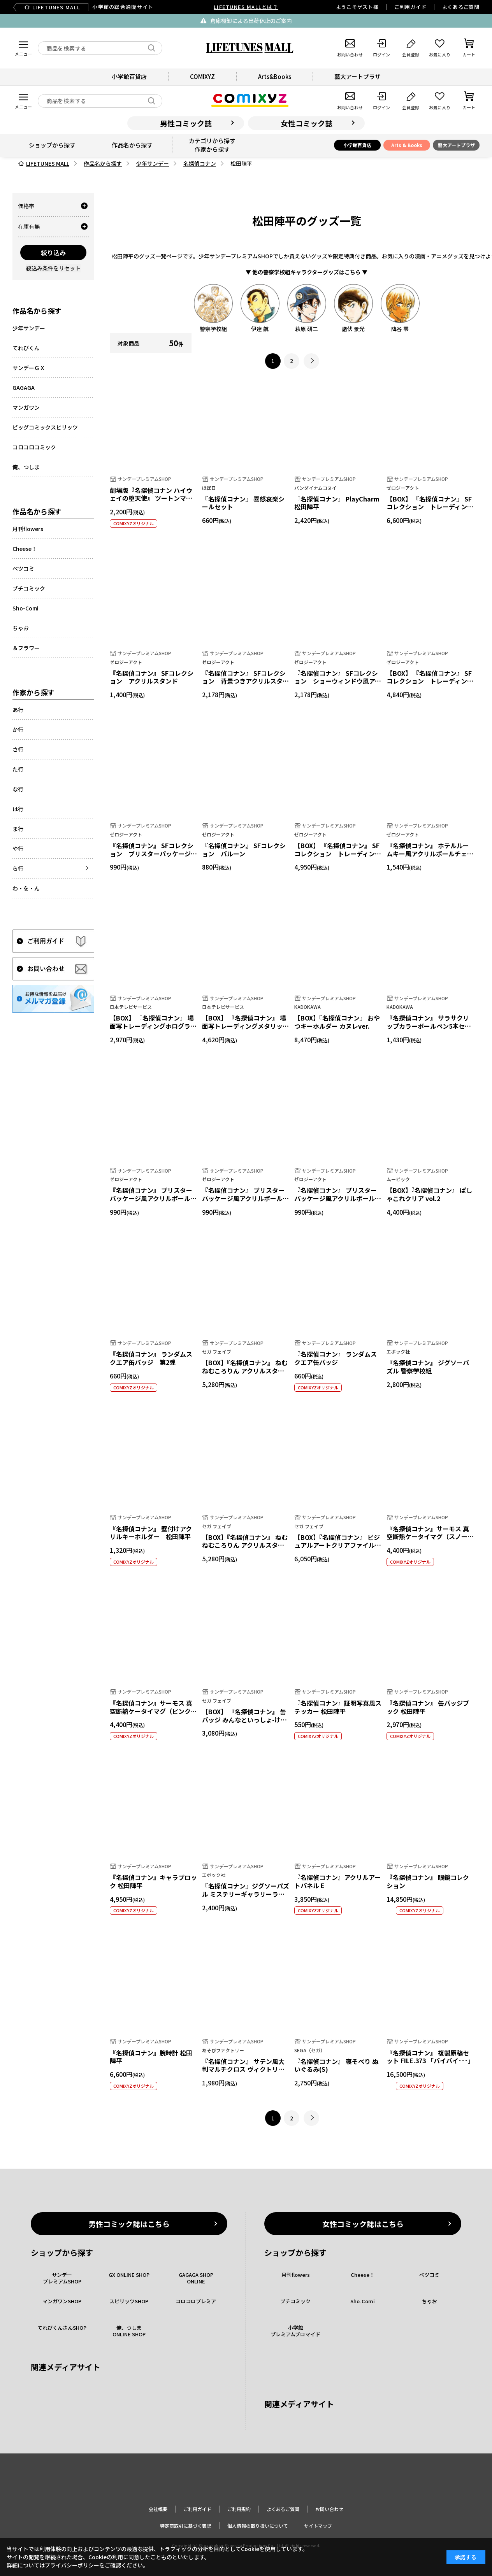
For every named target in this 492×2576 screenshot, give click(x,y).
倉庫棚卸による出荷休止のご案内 (251, 21)
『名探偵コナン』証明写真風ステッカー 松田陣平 (337, 1707)
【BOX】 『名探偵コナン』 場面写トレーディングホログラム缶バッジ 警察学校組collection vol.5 (153, 1030)
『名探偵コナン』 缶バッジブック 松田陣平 (428, 1707)
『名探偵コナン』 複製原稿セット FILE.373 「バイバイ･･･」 (430, 2057)
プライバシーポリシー (72, 2565)
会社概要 (158, 2509)
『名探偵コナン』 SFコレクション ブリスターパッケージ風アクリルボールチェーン (153, 853)
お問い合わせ (329, 2509)
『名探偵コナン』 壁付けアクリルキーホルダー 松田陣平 (151, 1532)
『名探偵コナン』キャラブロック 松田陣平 (153, 1881)
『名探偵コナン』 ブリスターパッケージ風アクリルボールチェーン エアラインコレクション (245, 1202)
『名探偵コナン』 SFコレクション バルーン (244, 849)
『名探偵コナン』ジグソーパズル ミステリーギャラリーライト (245, 1894)
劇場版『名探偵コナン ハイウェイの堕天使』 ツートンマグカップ (151, 498)
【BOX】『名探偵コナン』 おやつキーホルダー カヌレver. (337, 1022)
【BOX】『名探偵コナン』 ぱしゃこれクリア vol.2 (429, 1194)
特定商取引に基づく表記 (185, 2525)
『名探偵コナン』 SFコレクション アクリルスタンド (151, 677)
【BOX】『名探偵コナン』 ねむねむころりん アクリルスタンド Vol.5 (245, 1371)
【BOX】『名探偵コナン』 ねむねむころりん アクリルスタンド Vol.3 (245, 1545)
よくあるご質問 (461, 7)
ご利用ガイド (410, 7)
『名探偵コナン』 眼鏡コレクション (428, 1881)
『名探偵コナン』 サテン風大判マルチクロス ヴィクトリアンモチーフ (243, 2069)
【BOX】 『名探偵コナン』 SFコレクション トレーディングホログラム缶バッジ (430, 681)
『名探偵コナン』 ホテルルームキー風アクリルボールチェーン (430, 853)
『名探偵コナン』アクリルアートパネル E (337, 1881)
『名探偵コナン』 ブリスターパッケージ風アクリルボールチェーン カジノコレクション (153, 1198)
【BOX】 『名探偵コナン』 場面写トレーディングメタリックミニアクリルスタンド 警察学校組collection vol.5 (245, 1030)
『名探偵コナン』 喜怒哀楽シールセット (243, 503)
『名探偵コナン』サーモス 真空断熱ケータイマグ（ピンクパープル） (153, 1711)
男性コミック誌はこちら (129, 2223)
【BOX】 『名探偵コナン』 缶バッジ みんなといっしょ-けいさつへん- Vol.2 (244, 1720)
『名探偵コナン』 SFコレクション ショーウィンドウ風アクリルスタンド (337, 681)
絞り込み (53, 252)
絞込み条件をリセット (53, 268)
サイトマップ (318, 2525)
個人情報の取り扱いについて (257, 2525)
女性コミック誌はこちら (363, 2223)
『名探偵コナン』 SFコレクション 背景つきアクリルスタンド (245, 681)
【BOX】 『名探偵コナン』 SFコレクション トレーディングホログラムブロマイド (337, 853)
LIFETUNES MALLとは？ (246, 7)
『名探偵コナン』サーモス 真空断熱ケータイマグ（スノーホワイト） (430, 1537)
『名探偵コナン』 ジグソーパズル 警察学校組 (428, 1366)
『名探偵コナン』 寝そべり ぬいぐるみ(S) (336, 2065)
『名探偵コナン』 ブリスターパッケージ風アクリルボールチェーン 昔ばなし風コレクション (337, 1202)
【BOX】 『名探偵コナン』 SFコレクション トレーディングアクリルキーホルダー (430, 507)
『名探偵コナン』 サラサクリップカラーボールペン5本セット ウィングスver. (429, 1026)
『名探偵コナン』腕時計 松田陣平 (151, 2057)
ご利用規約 (239, 2509)
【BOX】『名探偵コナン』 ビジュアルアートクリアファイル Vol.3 (337, 1545)
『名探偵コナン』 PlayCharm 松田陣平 (337, 503)
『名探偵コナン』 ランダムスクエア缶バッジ (335, 1358)
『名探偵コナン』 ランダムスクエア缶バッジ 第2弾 (151, 1358)
